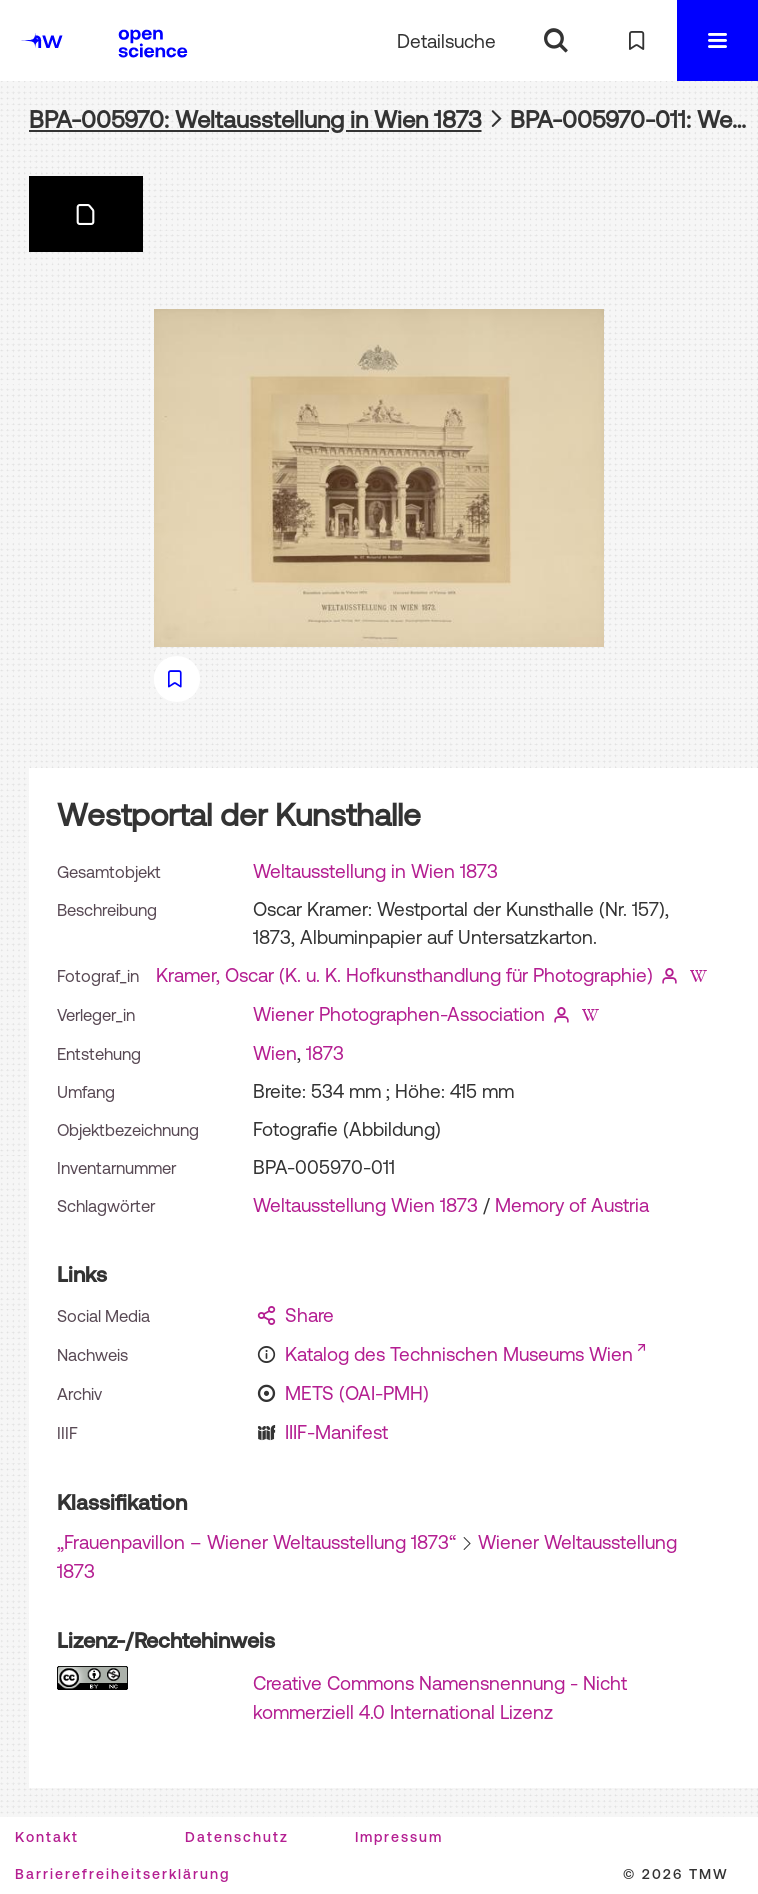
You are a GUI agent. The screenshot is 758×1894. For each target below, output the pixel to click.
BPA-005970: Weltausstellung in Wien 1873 (255, 119)
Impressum (399, 1837)
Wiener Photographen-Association (399, 1014)
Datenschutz (237, 1837)
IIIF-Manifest (336, 1432)
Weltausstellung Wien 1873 (365, 1205)
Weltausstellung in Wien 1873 (375, 871)
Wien (275, 1053)
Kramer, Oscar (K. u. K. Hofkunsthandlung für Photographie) (404, 975)
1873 (325, 1053)
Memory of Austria (572, 1205)
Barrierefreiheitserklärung (122, 1874)
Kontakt (47, 1837)
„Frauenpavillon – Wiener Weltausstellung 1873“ (256, 1542)
